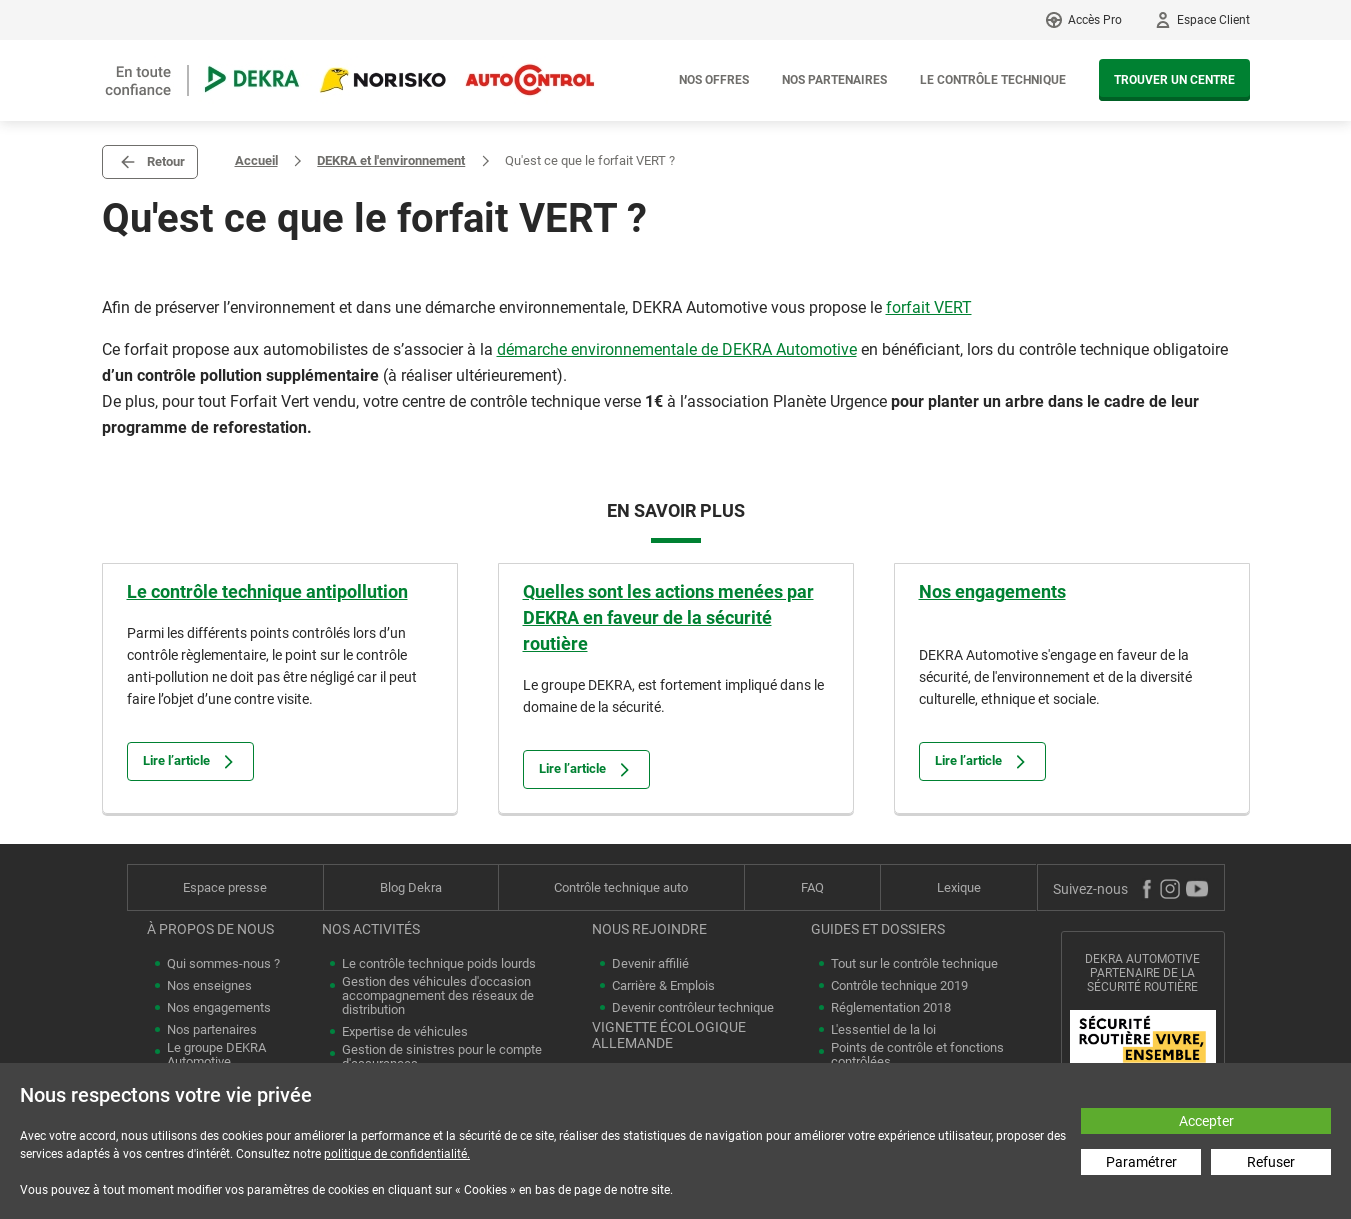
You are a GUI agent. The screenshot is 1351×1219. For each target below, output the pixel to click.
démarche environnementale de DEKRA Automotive (677, 349)
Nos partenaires (834, 80)
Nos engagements (992, 591)
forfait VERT (929, 307)
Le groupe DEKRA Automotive (216, 1055)
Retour (166, 161)
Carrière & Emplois (663, 986)
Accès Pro (1095, 20)
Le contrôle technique (993, 80)
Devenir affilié (650, 964)
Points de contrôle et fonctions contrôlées (917, 1055)
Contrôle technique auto (621, 887)
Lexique (959, 887)
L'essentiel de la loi (883, 1030)
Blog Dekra (411, 887)
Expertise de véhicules (405, 1032)
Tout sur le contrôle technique (914, 964)
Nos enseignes (209, 986)
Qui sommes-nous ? (223, 964)
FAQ (812, 887)
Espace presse (225, 887)
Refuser (1271, 1162)
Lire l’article (190, 761)
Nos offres (714, 80)
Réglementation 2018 (891, 1008)
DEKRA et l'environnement (391, 160)
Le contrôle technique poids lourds (439, 964)
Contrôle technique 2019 (899, 986)
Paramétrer (1141, 1162)
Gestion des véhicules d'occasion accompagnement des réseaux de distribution (438, 996)
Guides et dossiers (878, 929)
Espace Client (1213, 20)
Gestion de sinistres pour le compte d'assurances (442, 1057)
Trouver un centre (1174, 80)
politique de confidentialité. (397, 1154)
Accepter (1206, 1121)
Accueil (256, 160)
